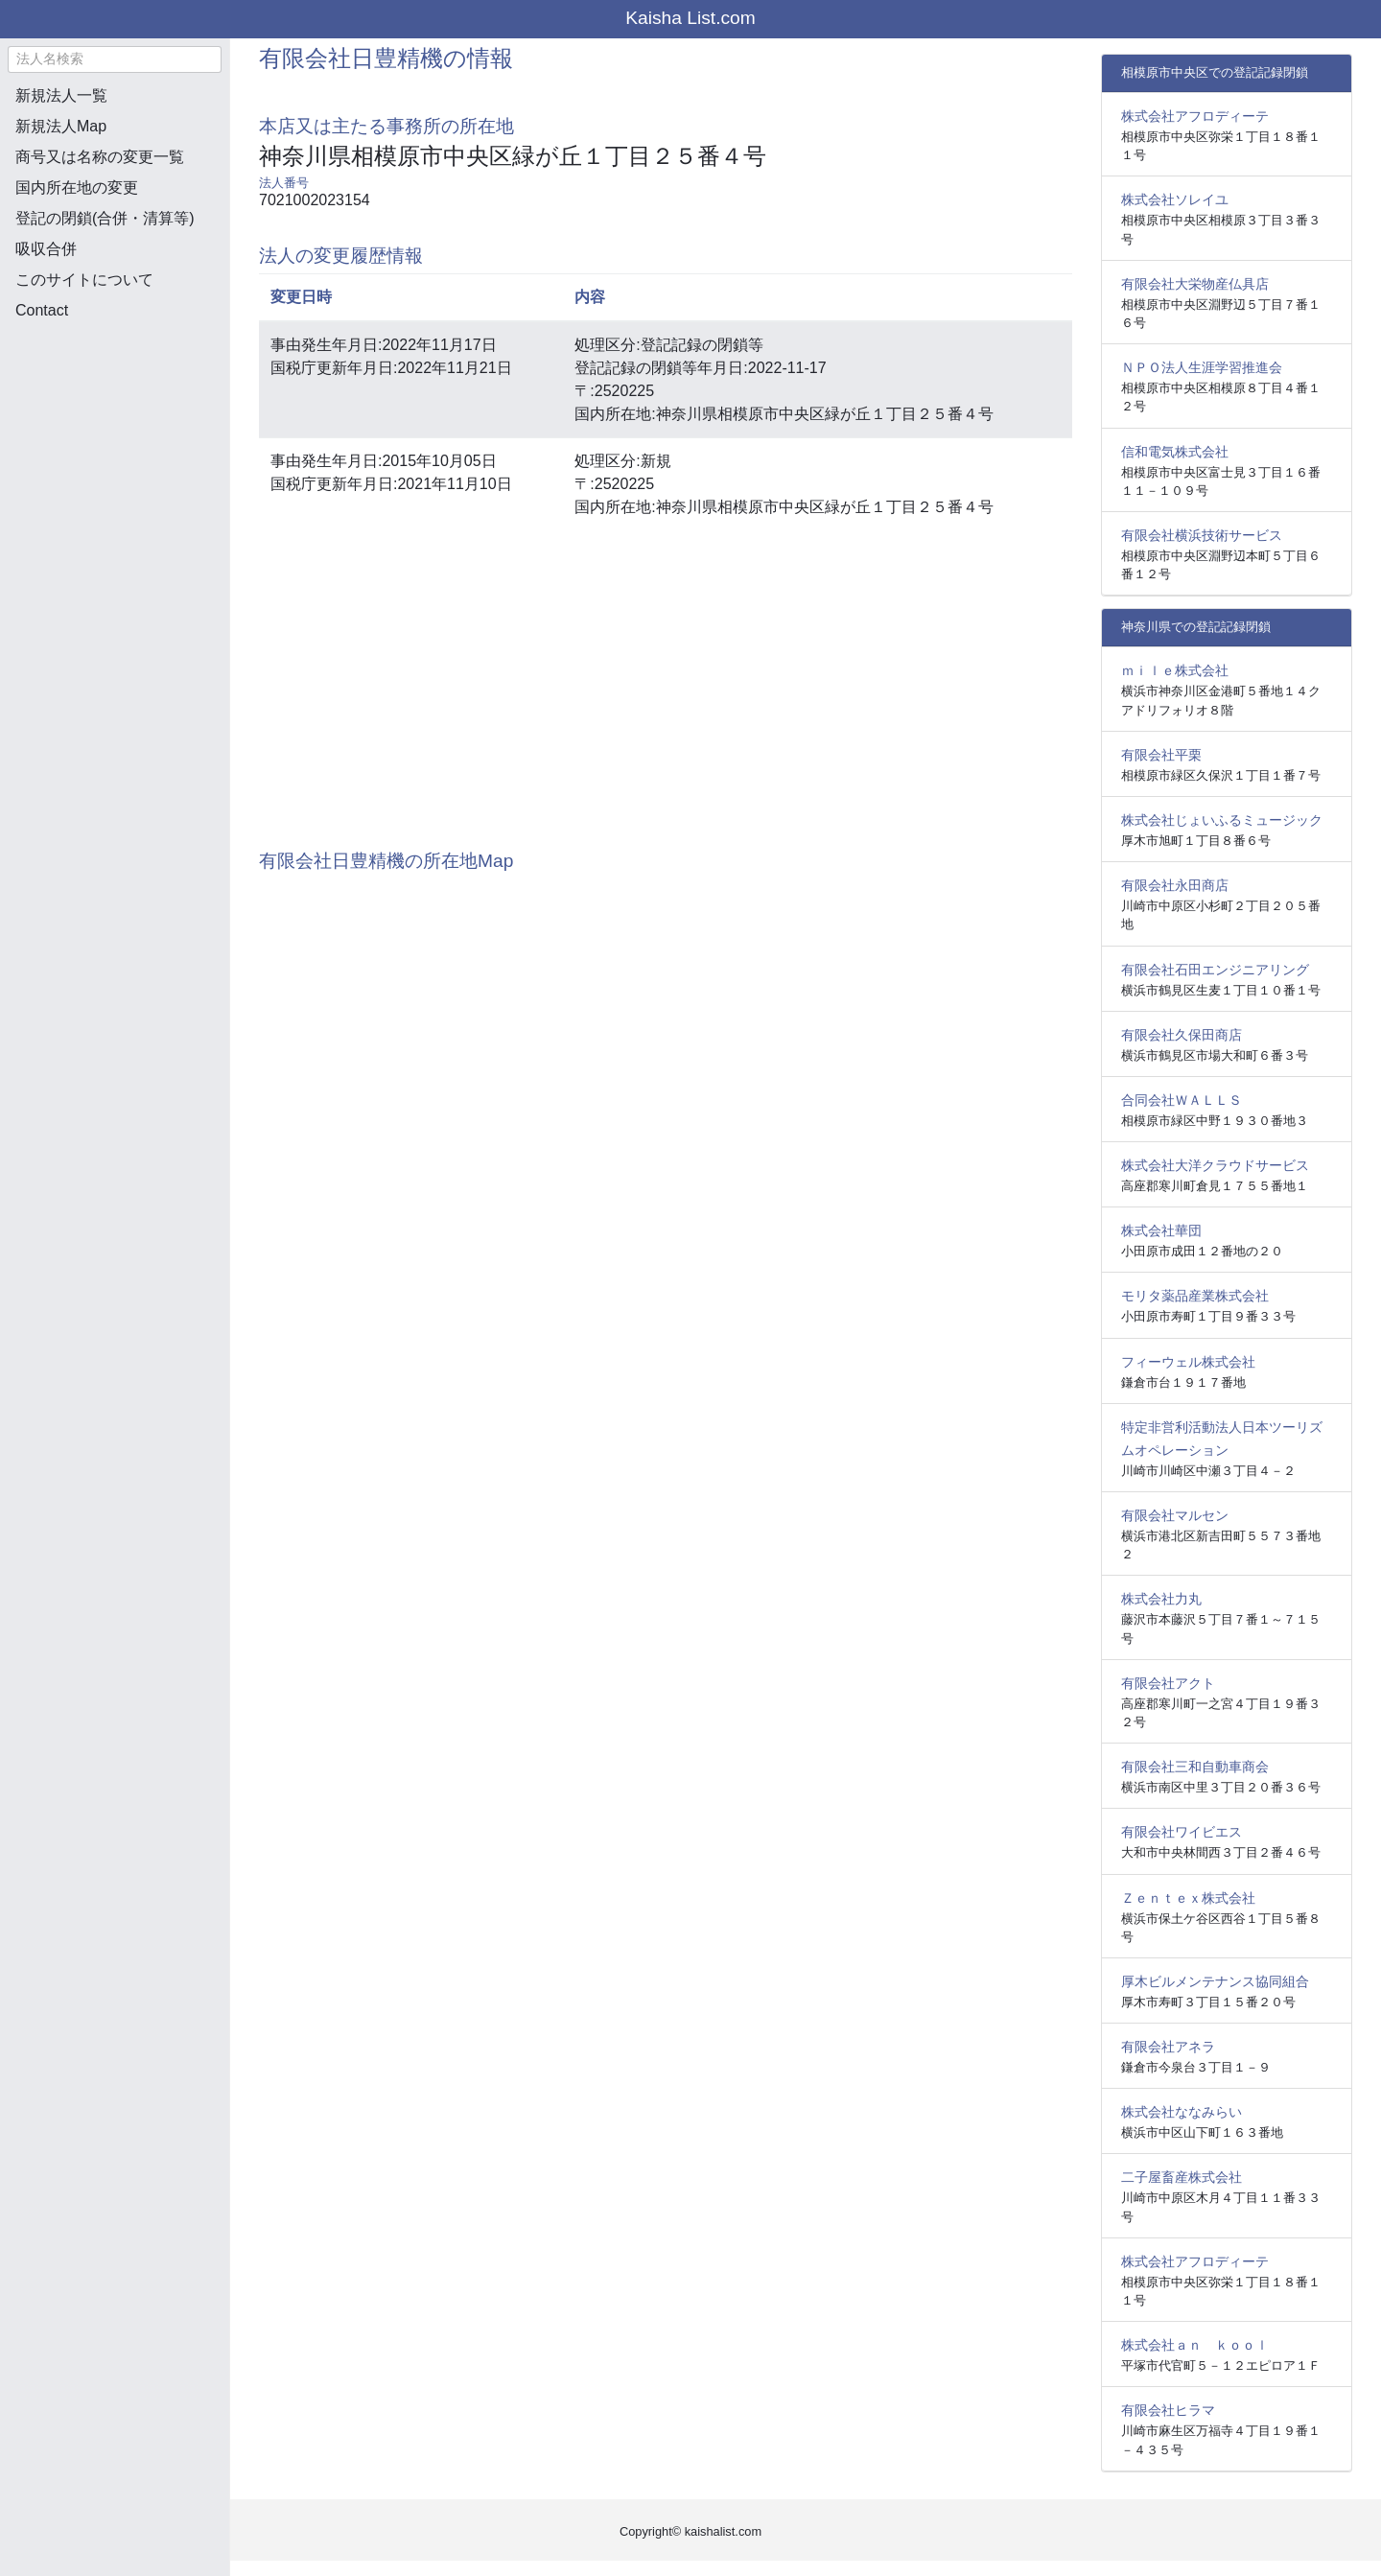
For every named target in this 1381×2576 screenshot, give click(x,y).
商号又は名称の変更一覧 (99, 157)
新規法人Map (60, 126)
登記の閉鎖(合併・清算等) (105, 218)
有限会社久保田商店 (1181, 1034)
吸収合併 (46, 249)
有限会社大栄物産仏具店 (1195, 284)
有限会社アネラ (1168, 2046)
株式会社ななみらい (1181, 2111)
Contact (41, 310)
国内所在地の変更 (76, 187)
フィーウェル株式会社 (1188, 1362)
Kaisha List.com (690, 18)
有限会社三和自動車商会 (1195, 1766)
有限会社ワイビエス (1181, 1831)
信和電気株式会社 (1175, 451)
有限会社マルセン (1175, 1515)
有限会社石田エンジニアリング (1215, 969)
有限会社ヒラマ (1168, 2410)
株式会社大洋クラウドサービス (1215, 1165)
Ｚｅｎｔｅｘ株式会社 (1188, 1898)
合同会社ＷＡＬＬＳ (1181, 1100)
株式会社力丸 (1161, 1598)
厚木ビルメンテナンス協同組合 (1215, 1981)
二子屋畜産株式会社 (1181, 2177)
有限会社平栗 (1161, 754)
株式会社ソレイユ (1175, 199)
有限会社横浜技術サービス (1201, 535)
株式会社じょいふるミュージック (1221, 820)
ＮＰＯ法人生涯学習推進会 (1201, 367)
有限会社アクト (1168, 1683)
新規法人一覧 (61, 95)
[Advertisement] (115, 437)
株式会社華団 (1161, 1230)
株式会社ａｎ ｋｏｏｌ (1195, 2345)
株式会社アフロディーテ (1195, 116)
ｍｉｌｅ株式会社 (1175, 670)
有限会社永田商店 (1175, 885)
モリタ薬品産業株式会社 (1195, 1295)
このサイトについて (84, 279)
